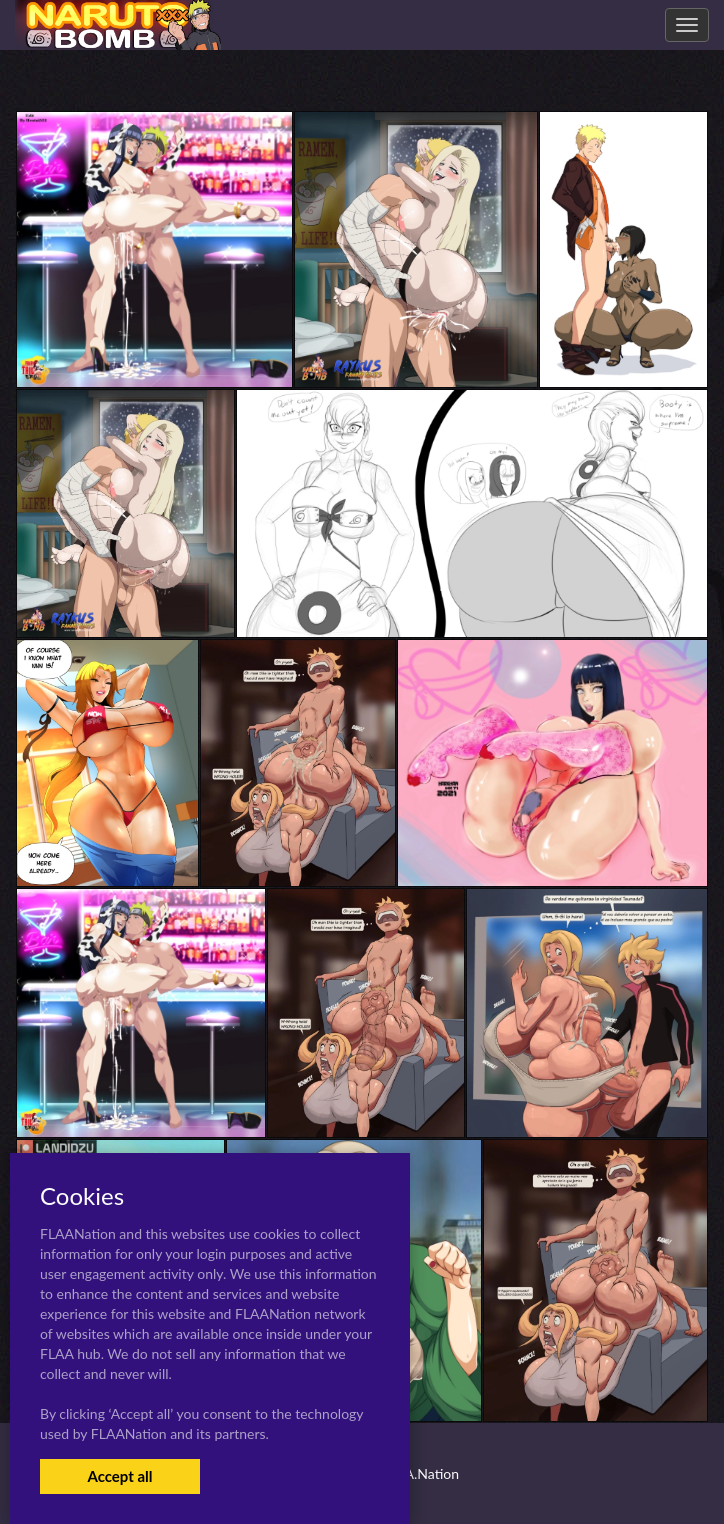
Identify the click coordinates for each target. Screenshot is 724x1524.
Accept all (119, 1476)
